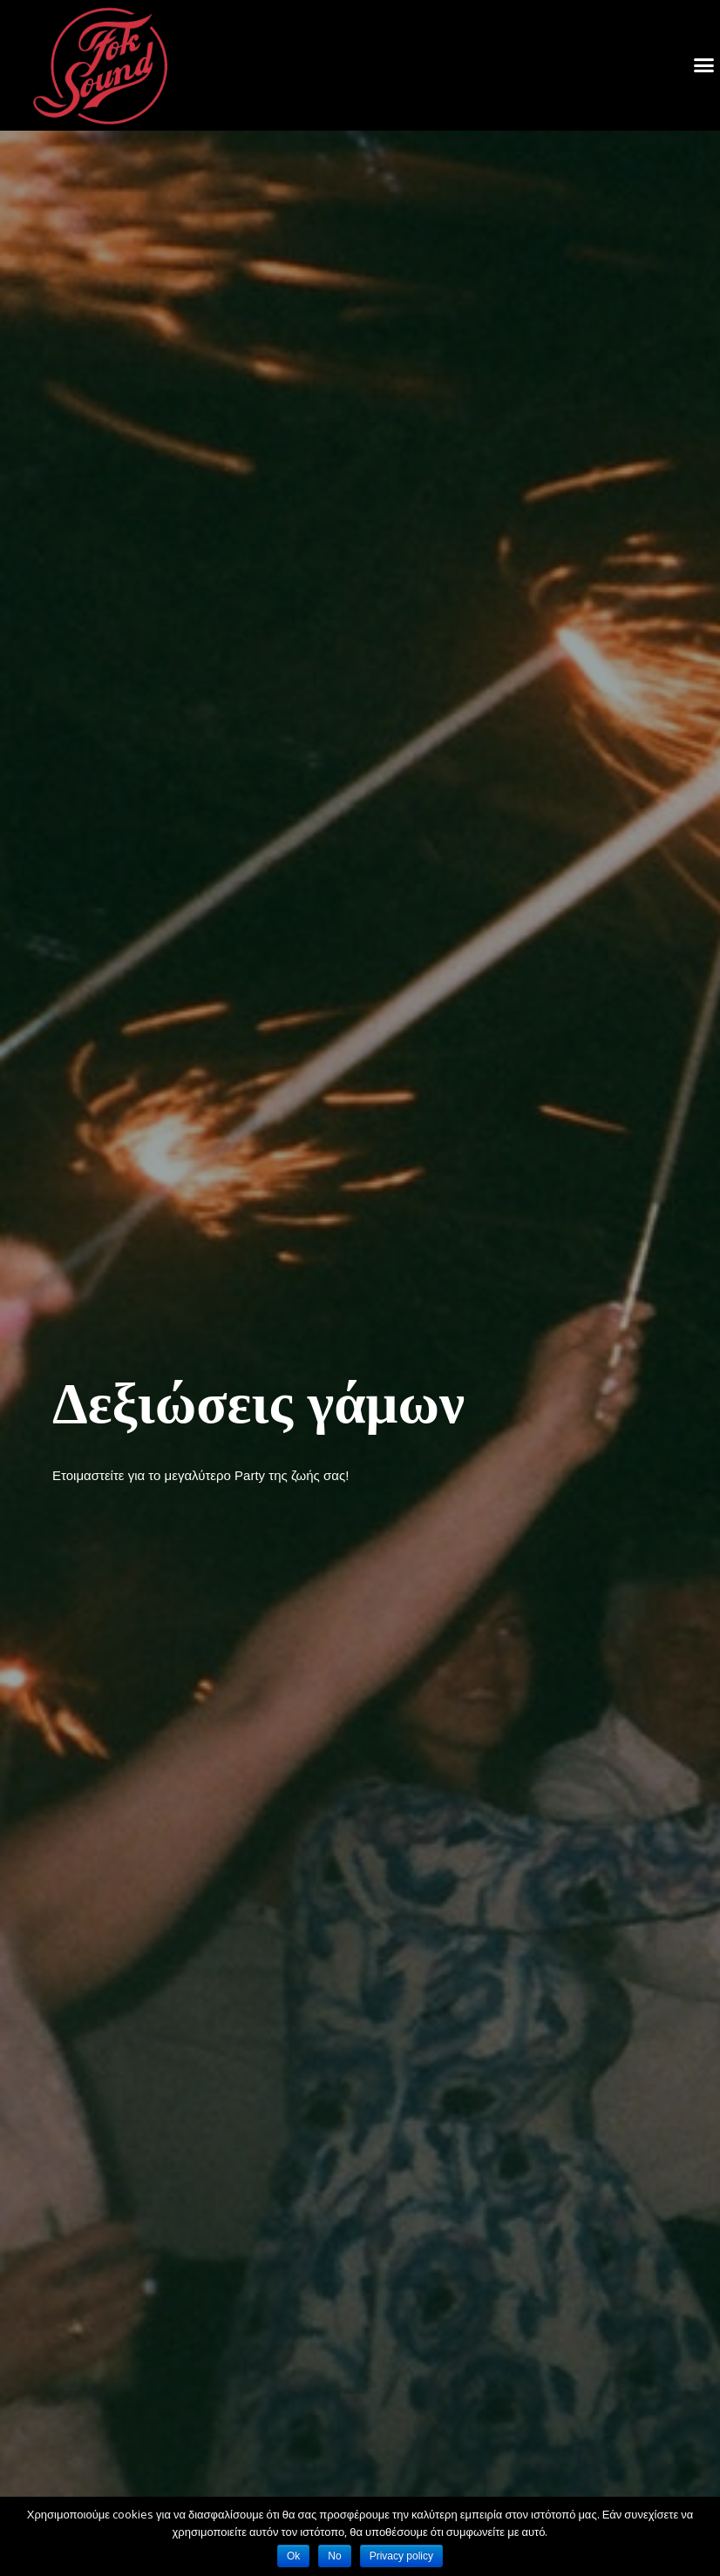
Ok (293, 2556)
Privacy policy (401, 2556)
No (334, 2556)
